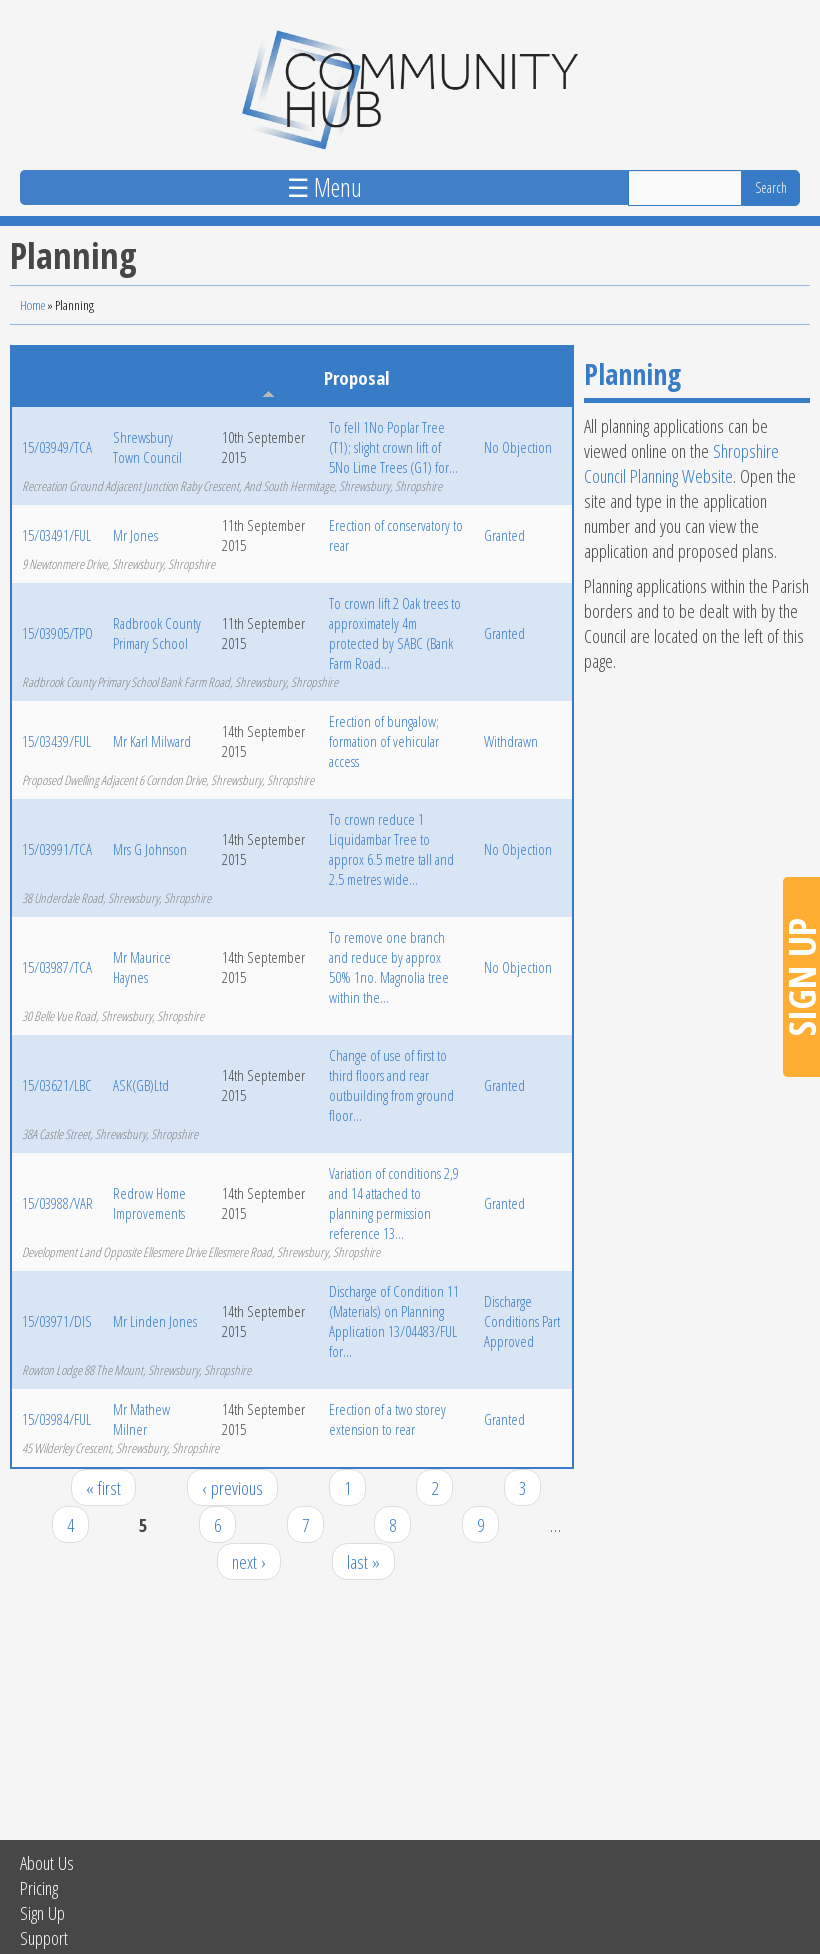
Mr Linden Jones (155, 1321)
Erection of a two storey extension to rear (387, 1419)
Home (32, 305)
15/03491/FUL (56, 535)
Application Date (259, 377)
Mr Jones (135, 535)
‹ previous (232, 1487)
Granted (504, 535)
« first (103, 1487)
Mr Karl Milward (152, 741)
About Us (47, 1862)
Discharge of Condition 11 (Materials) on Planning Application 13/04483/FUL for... (394, 1321)
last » (363, 1561)
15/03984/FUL (56, 1419)
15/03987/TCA (57, 967)
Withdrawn (511, 741)
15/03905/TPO (57, 633)
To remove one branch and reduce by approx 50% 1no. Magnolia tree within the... (389, 967)
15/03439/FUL (56, 741)
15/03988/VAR (57, 1203)
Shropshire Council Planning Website (681, 463)
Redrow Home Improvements (149, 1203)
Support (44, 1937)
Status (503, 377)
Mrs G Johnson (150, 849)
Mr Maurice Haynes (142, 967)
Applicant (143, 377)
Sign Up (42, 1912)
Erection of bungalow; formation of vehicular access (384, 741)
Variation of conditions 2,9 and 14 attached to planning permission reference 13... (394, 1203)
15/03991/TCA (57, 849)
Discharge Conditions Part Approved (522, 1321)
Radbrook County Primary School (157, 633)
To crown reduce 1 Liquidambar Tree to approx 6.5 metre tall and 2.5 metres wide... (391, 849)
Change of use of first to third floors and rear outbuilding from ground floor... (391, 1085)
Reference (54, 377)
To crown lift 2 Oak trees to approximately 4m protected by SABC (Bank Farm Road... (395, 633)
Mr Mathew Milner (141, 1419)
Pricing (39, 1887)
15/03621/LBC (57, 1085)
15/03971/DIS (57, 1321)
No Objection (518, 447)
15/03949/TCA (57, 447)
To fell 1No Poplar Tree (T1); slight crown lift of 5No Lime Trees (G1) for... (393, 447)
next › (249, 1561)
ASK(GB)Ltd (141, 1085)
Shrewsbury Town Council (147, 447)
